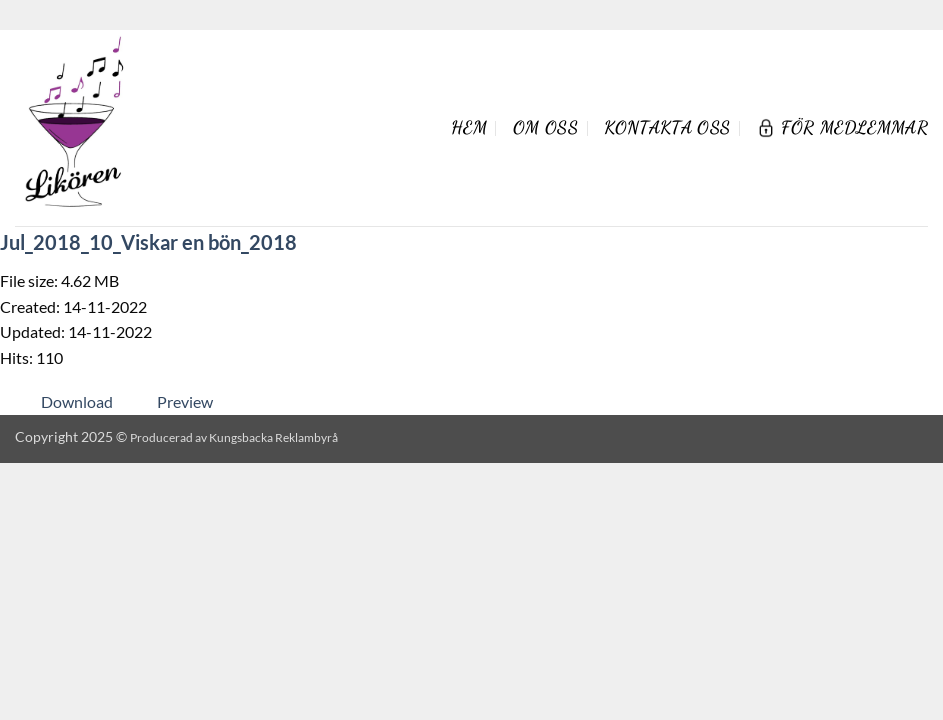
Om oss (545, 127)
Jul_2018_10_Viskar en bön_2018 (148, 242)
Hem (469, 127)
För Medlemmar (842, 127)
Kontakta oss (667, 127)
